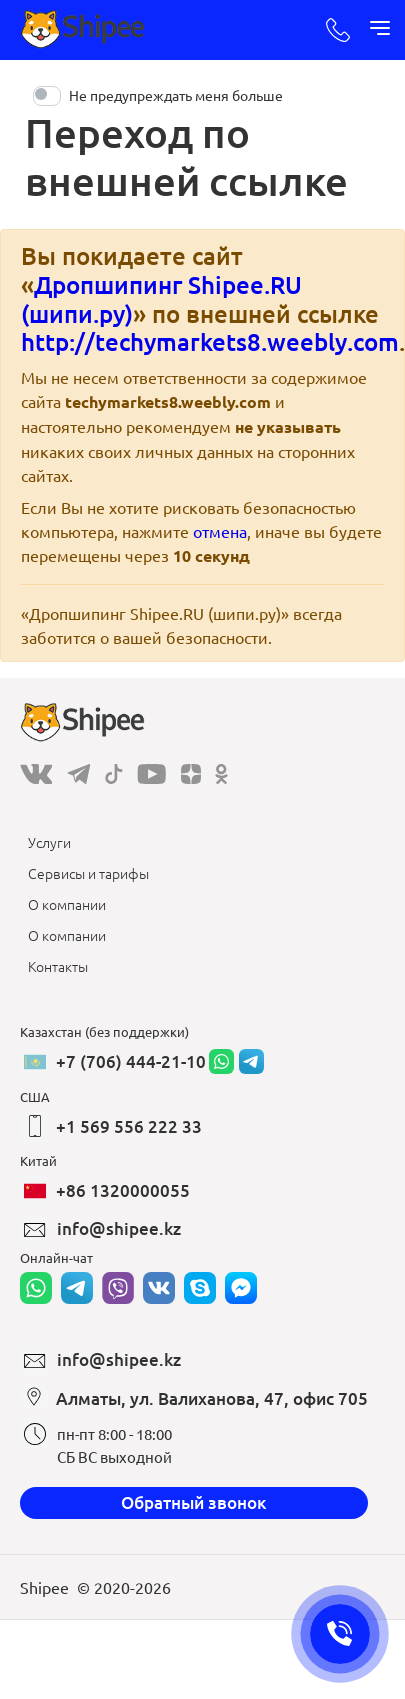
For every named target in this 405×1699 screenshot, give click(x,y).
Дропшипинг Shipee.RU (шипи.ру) (161, 299)
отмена (220, 531)
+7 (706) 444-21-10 (131, 1061)
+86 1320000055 (123, 1190)
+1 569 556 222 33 (129, 1126)
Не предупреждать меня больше (176, 95)
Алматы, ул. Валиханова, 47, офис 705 (212, 1398)
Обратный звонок (194, 1502)
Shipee (44, 1587)
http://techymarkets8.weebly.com (210, 341)
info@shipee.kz (119, 1228)
